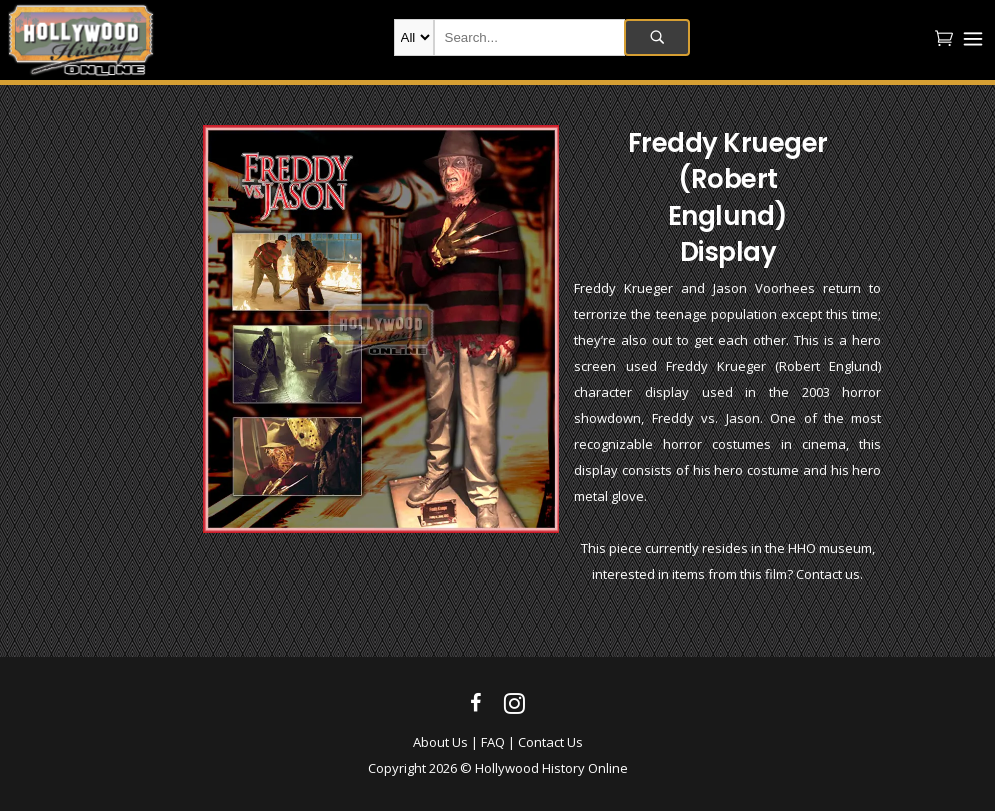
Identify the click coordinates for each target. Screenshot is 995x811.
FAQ (493, 742)
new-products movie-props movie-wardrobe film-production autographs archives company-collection (414, 37)
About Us (440, 742)
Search (657, 37)
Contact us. (829, 574)
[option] (381, 329)
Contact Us (550, 742)
